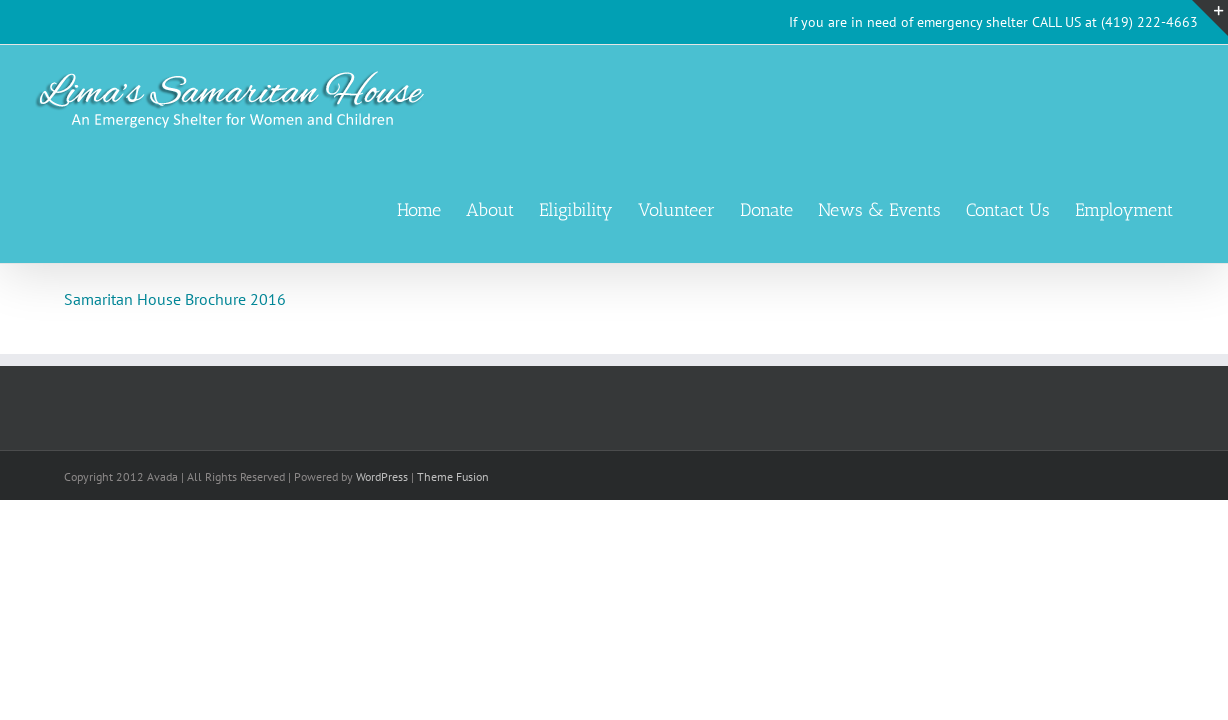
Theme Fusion (453, 476)
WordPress (382, 476)
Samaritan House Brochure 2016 (175, 299)
